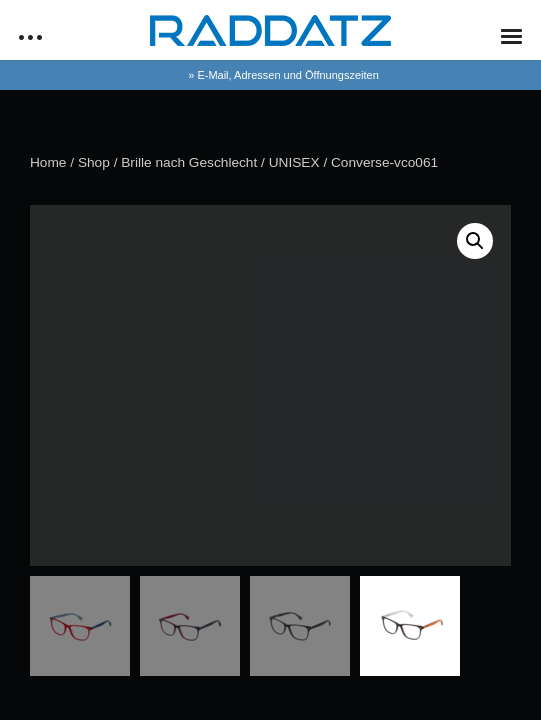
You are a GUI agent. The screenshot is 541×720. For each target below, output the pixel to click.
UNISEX (294, 162)
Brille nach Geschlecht (189, 162)
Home (48, 162)
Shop (94, 162)
